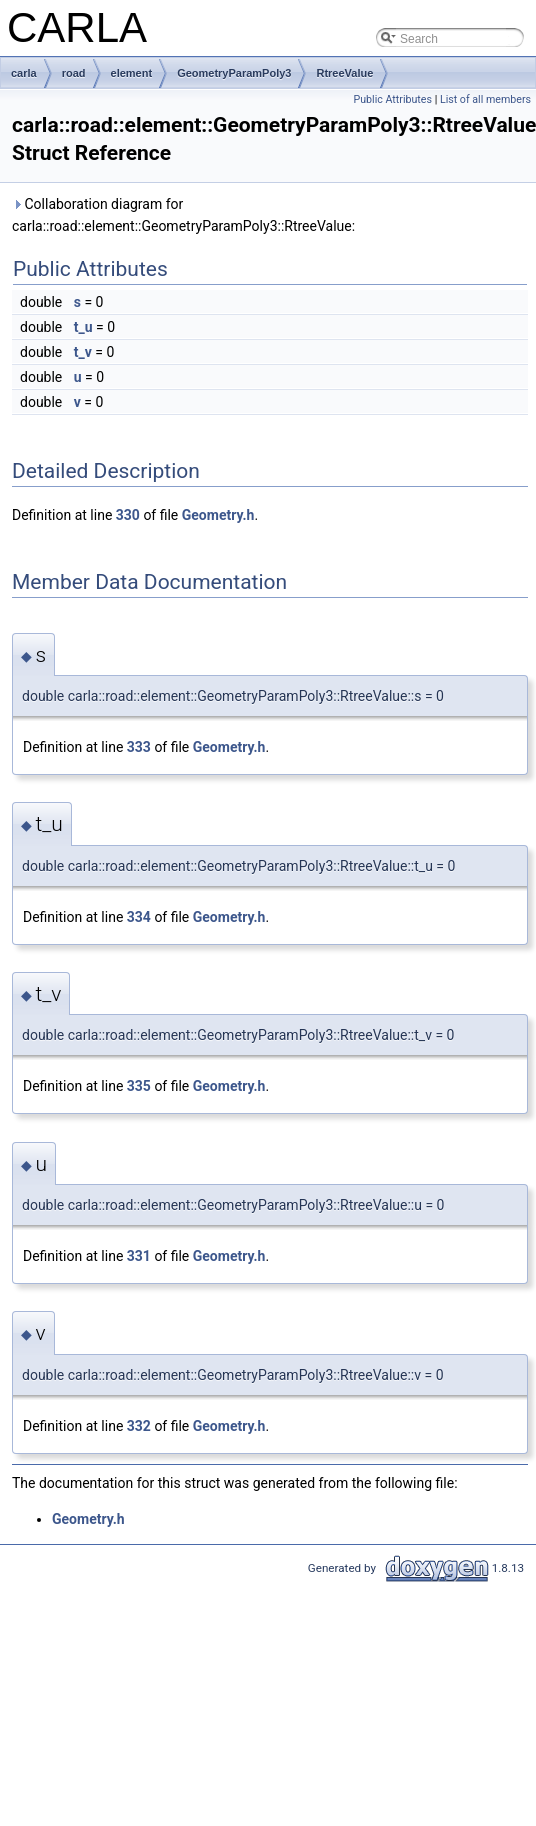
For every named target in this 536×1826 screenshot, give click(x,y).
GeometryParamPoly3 (234, 73)
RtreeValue (344, 73)
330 (128, 515)
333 (139, 747)
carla (24, 73)
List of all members (485, 99)
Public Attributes (392, 99)
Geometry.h (218, 515)
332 (139, 1426)
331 (139, 1256)
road (74, 73)
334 (139, 917)
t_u (83, 327)
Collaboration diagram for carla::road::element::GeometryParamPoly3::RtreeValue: (183, 215)
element (132, 73)
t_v (83, 352)
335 (139, 1086)
